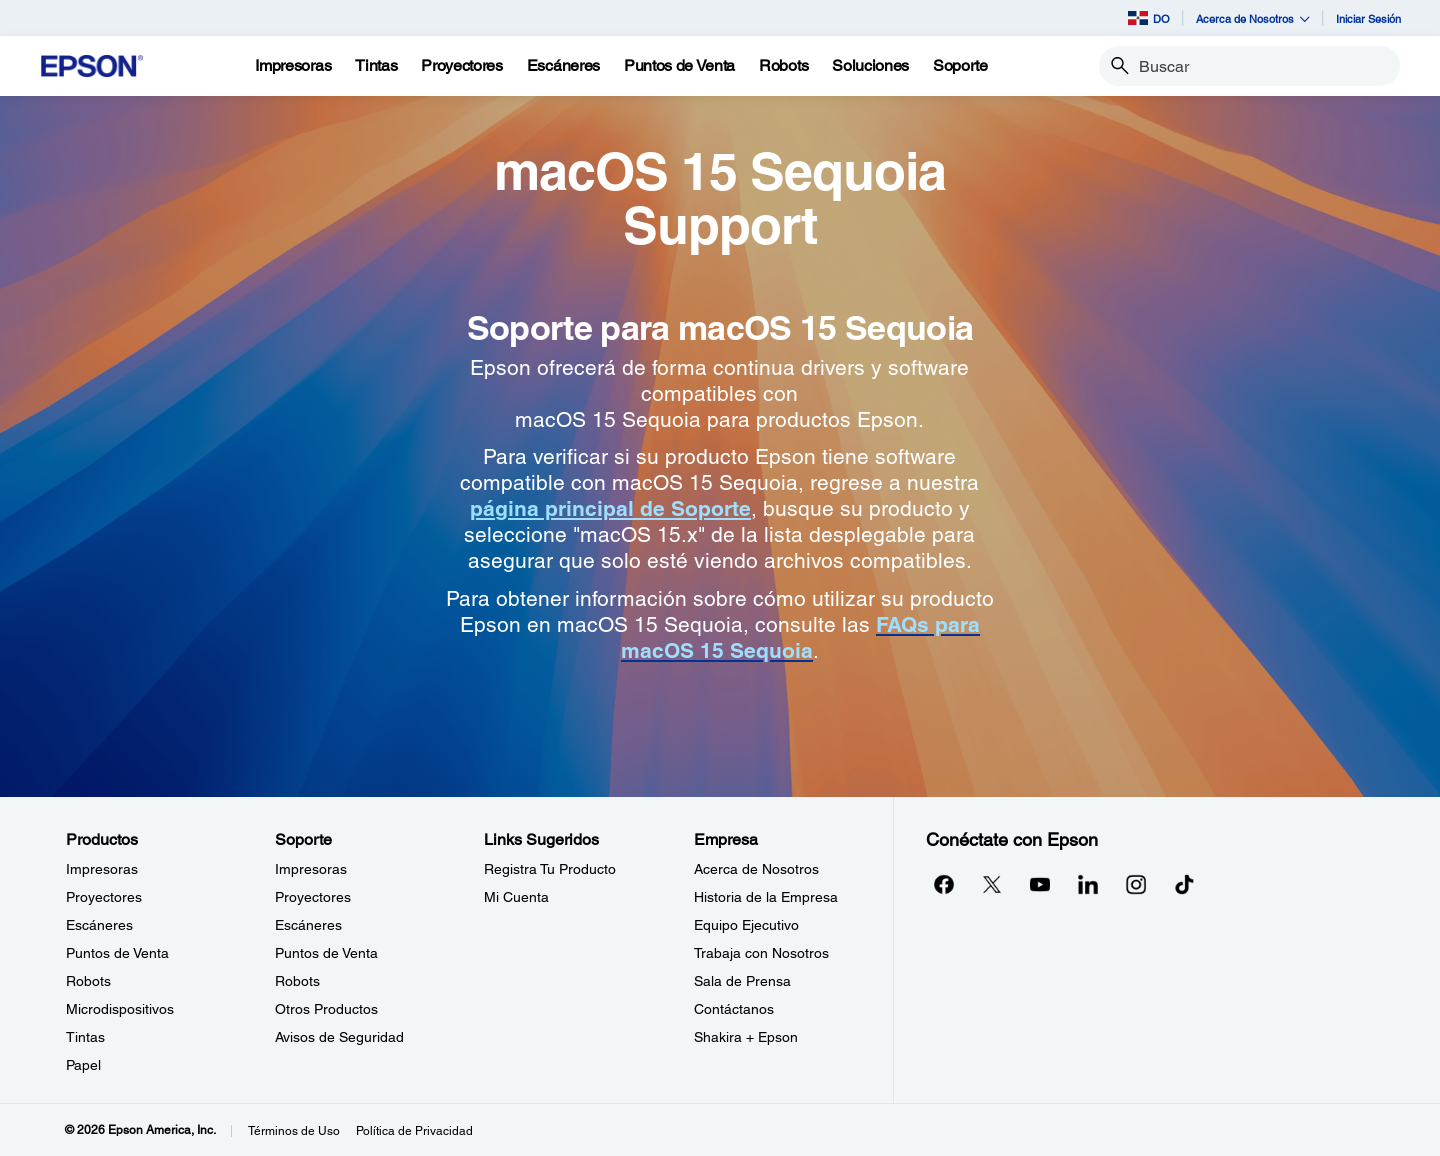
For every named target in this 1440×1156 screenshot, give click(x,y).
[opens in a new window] (1184, 884)
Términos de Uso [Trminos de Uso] (294, 1131)
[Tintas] (376, 66)
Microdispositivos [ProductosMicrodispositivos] (120, 1009)
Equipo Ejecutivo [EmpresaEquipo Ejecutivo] (746, 925)
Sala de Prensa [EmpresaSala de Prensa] (742, 981)
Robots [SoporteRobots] (297, 981)
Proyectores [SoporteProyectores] (313, 897)
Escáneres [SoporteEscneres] (308, 925)
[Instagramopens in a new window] (1136, 884)
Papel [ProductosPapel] (83, 1065)
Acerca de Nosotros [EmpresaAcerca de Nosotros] (756, 869)
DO (1149, 18)
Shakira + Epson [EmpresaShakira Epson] (746, 1037)
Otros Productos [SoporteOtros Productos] (326, 1009)
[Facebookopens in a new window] (944, 884)
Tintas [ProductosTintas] (85, 1037)
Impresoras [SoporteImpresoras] (311, 869)
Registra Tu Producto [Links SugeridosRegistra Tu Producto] (550, 869)
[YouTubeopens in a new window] (1040, 884)
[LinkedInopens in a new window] (1088, 884)
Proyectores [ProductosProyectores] (104, 897)
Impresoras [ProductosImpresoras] (102, 869)
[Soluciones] (870, 66)
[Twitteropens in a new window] (992, 884)
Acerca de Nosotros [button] (1253, 18)
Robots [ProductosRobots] (88, 981)
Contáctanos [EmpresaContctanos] (734, 1009)
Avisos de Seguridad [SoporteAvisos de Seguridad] (339, 1037)
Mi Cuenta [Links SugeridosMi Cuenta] (516, 897)
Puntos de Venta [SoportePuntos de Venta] (326, 953)
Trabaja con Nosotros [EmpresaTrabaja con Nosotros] (761, 953)
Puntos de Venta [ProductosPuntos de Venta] (117, 953)
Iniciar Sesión (1368, 18)
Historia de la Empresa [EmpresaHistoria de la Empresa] (766, 897)
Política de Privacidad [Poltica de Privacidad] (414, 1131)
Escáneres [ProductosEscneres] (99, 925)
